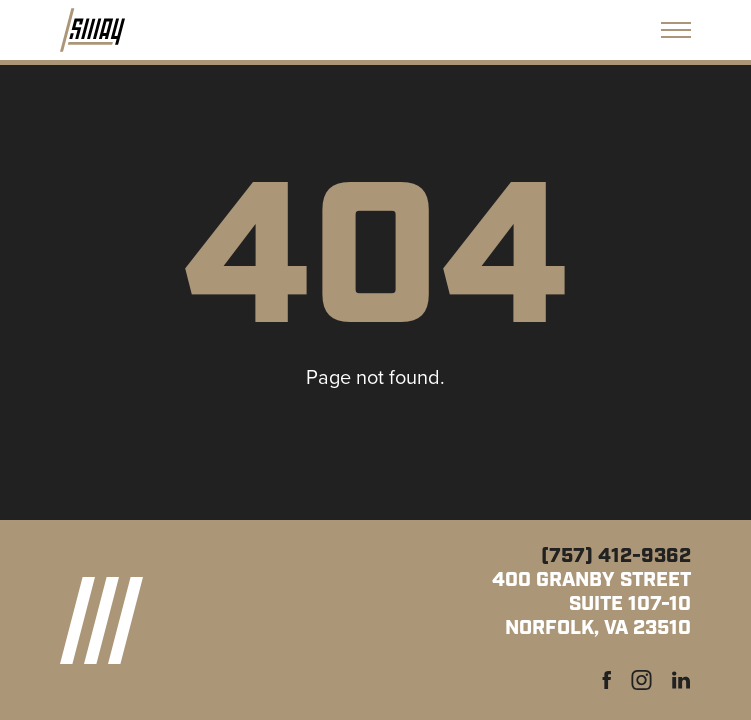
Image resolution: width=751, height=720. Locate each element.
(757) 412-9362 (616, 556)
